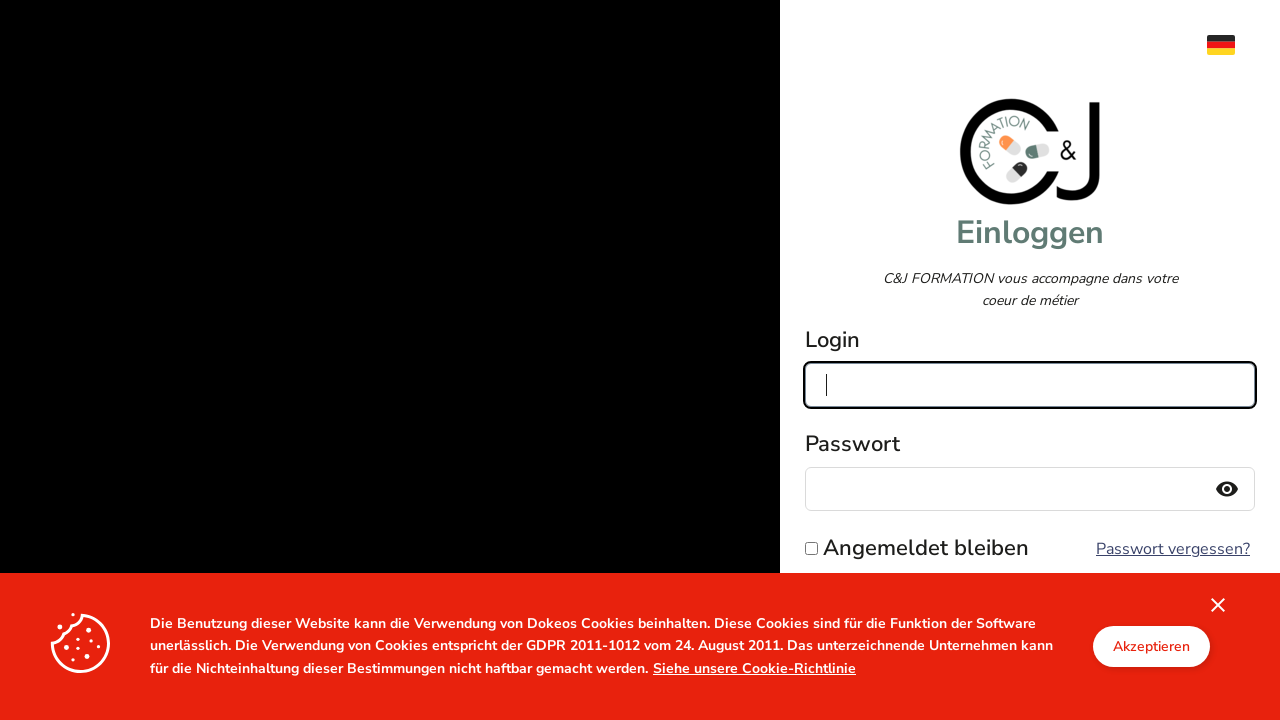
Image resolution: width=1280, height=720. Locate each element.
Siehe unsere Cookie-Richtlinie (754, 668)
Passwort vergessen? (1173, 549)
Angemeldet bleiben (926, 548)
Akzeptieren (1151, 646)
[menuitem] (1231, 45)
